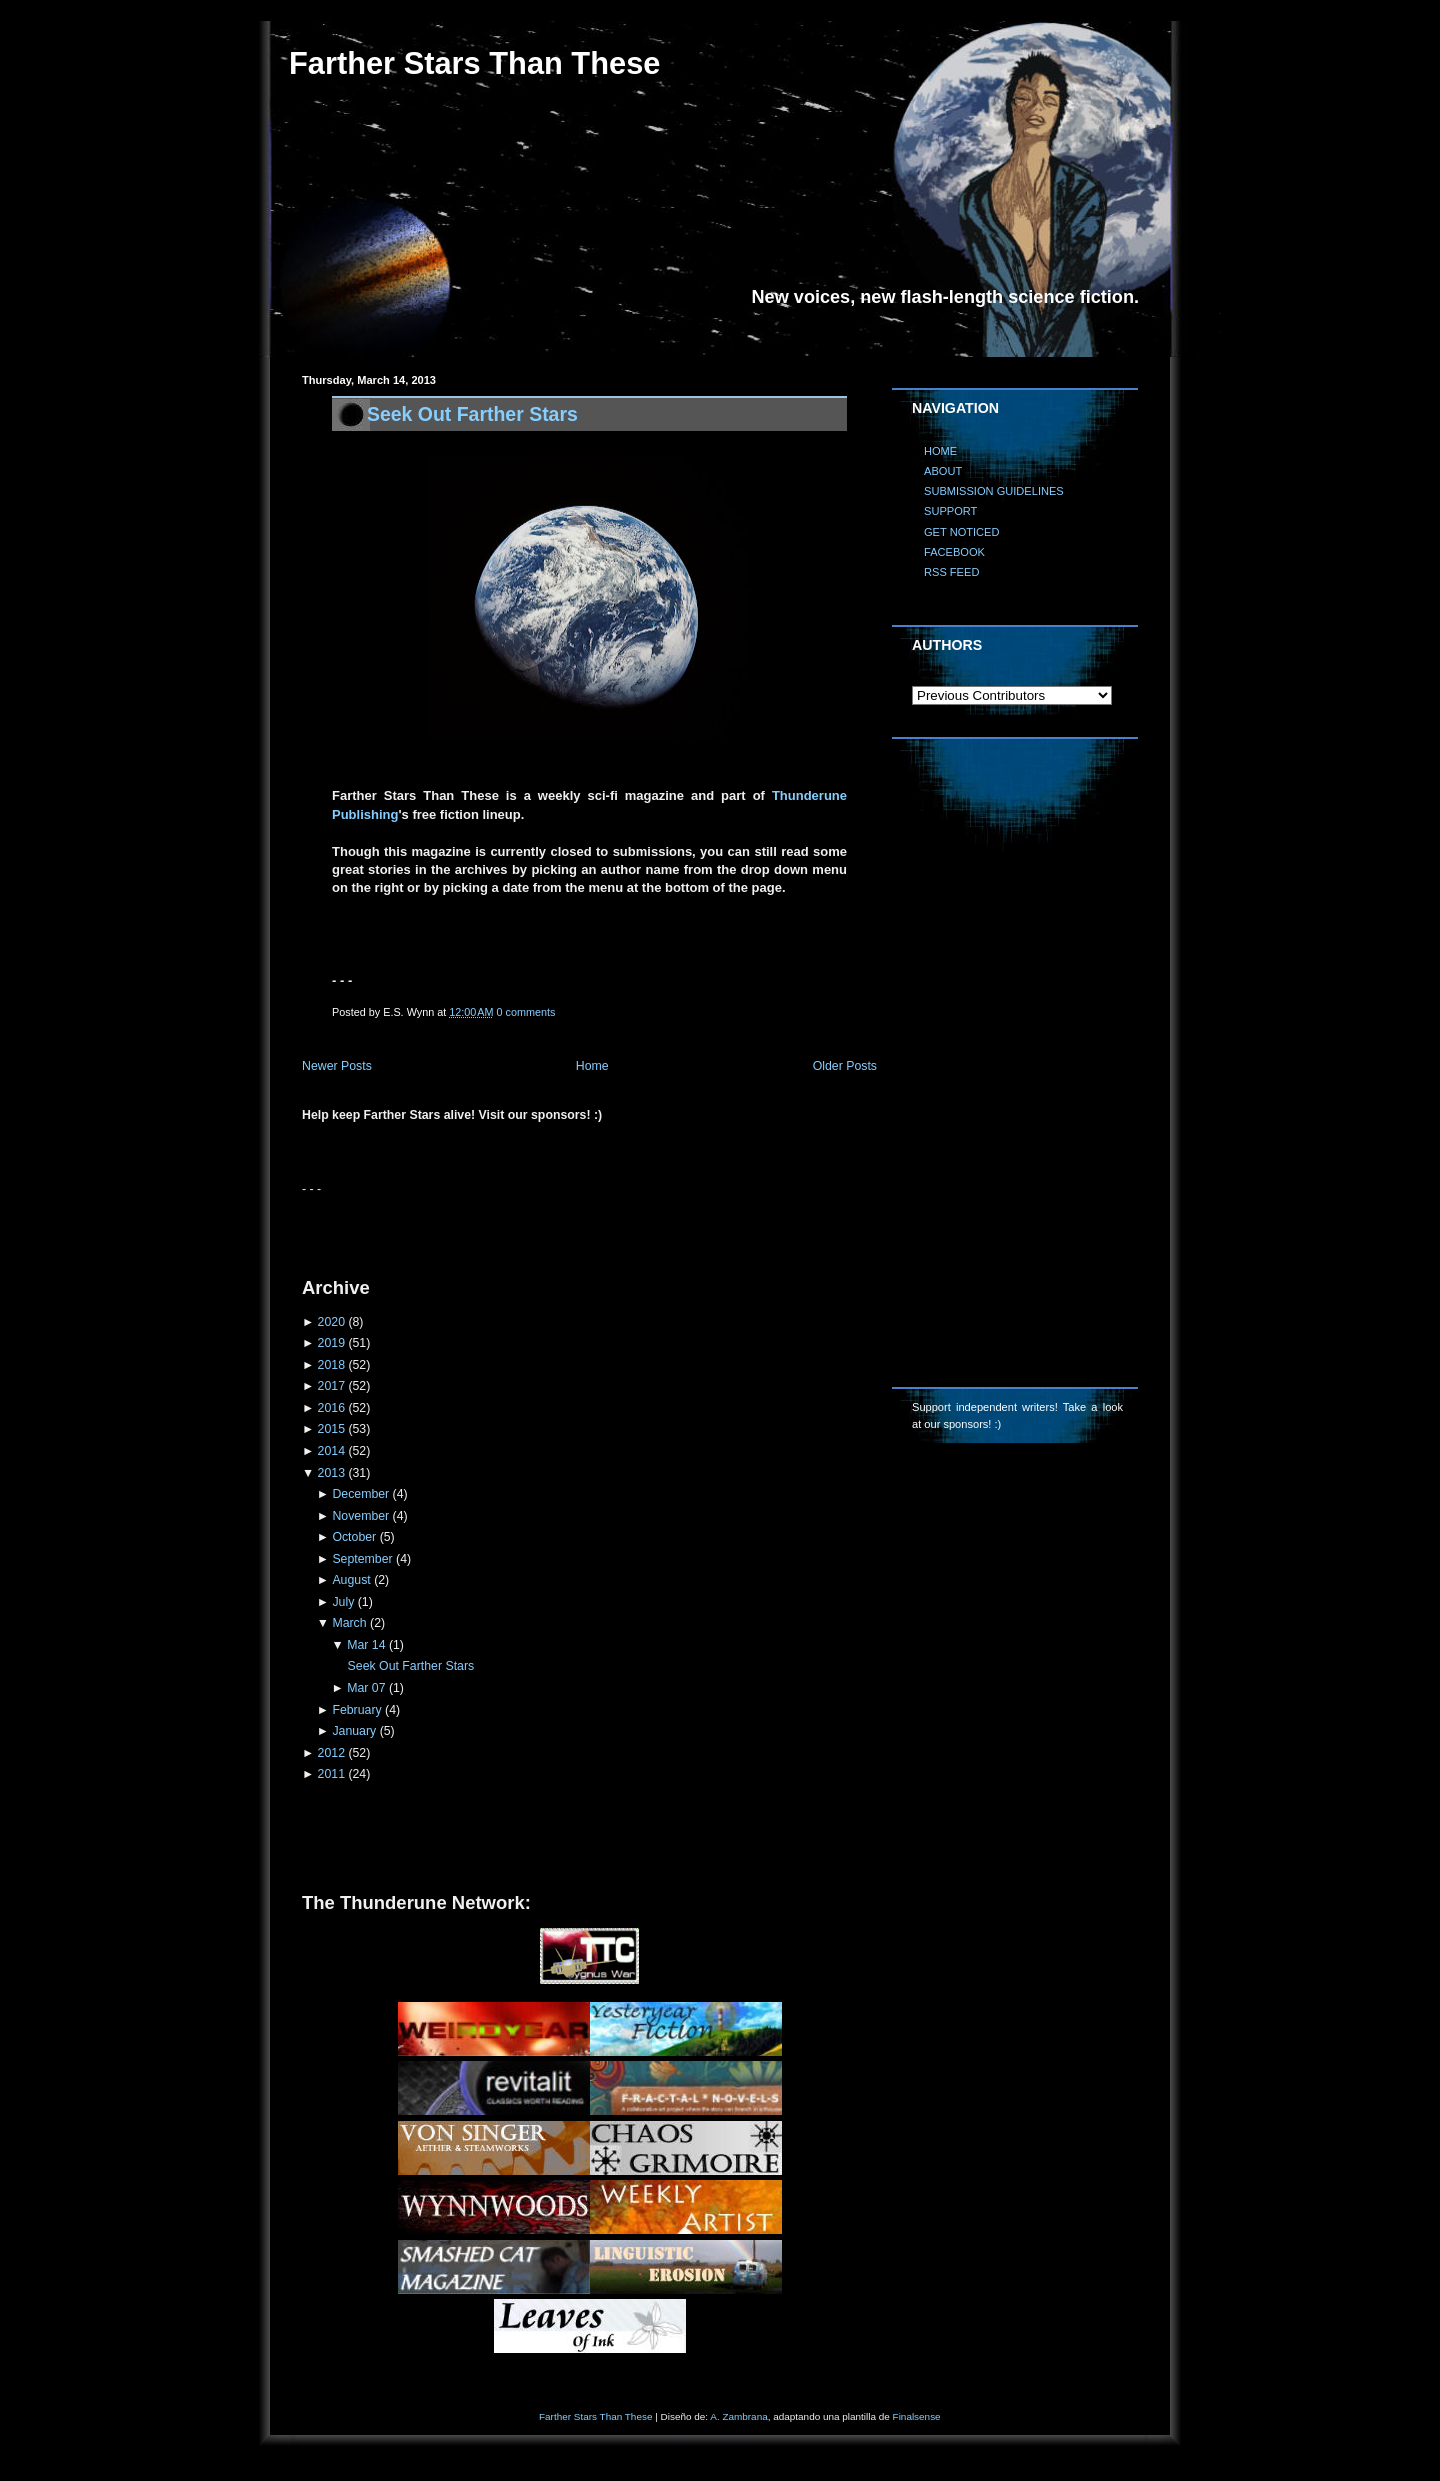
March (349, 1623)
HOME (940, 451)
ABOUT (943, 471)
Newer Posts (337, 1066)
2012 (331, 1753)
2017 (331, 1386)
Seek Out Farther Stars (472, 414)
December (360, 1494)
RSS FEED (951, 572)
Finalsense (917, 2416)
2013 (331, 1473)
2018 (331, 1365)
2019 (331, 1343)
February (356, 1710)
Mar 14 (366, 1645)
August (351, 1580)
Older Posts (845, 1066)
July (343, 1602)
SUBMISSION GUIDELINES (994, 491)
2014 (331, 1451)
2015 (331, 1429)
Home (592, 1066)
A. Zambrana (738, 2416)
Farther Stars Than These (474, 63)
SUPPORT (950, 511)
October (354, 1537)
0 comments (526, 1012)
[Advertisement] (536, 1228)
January (354, 1731)
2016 (331, 1408)
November (360, 1516)
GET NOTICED (962, 532)
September (362, 1559)
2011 (331, 1774)
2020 (331, 1322)
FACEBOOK (954, 552)
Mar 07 (366, 1688)
